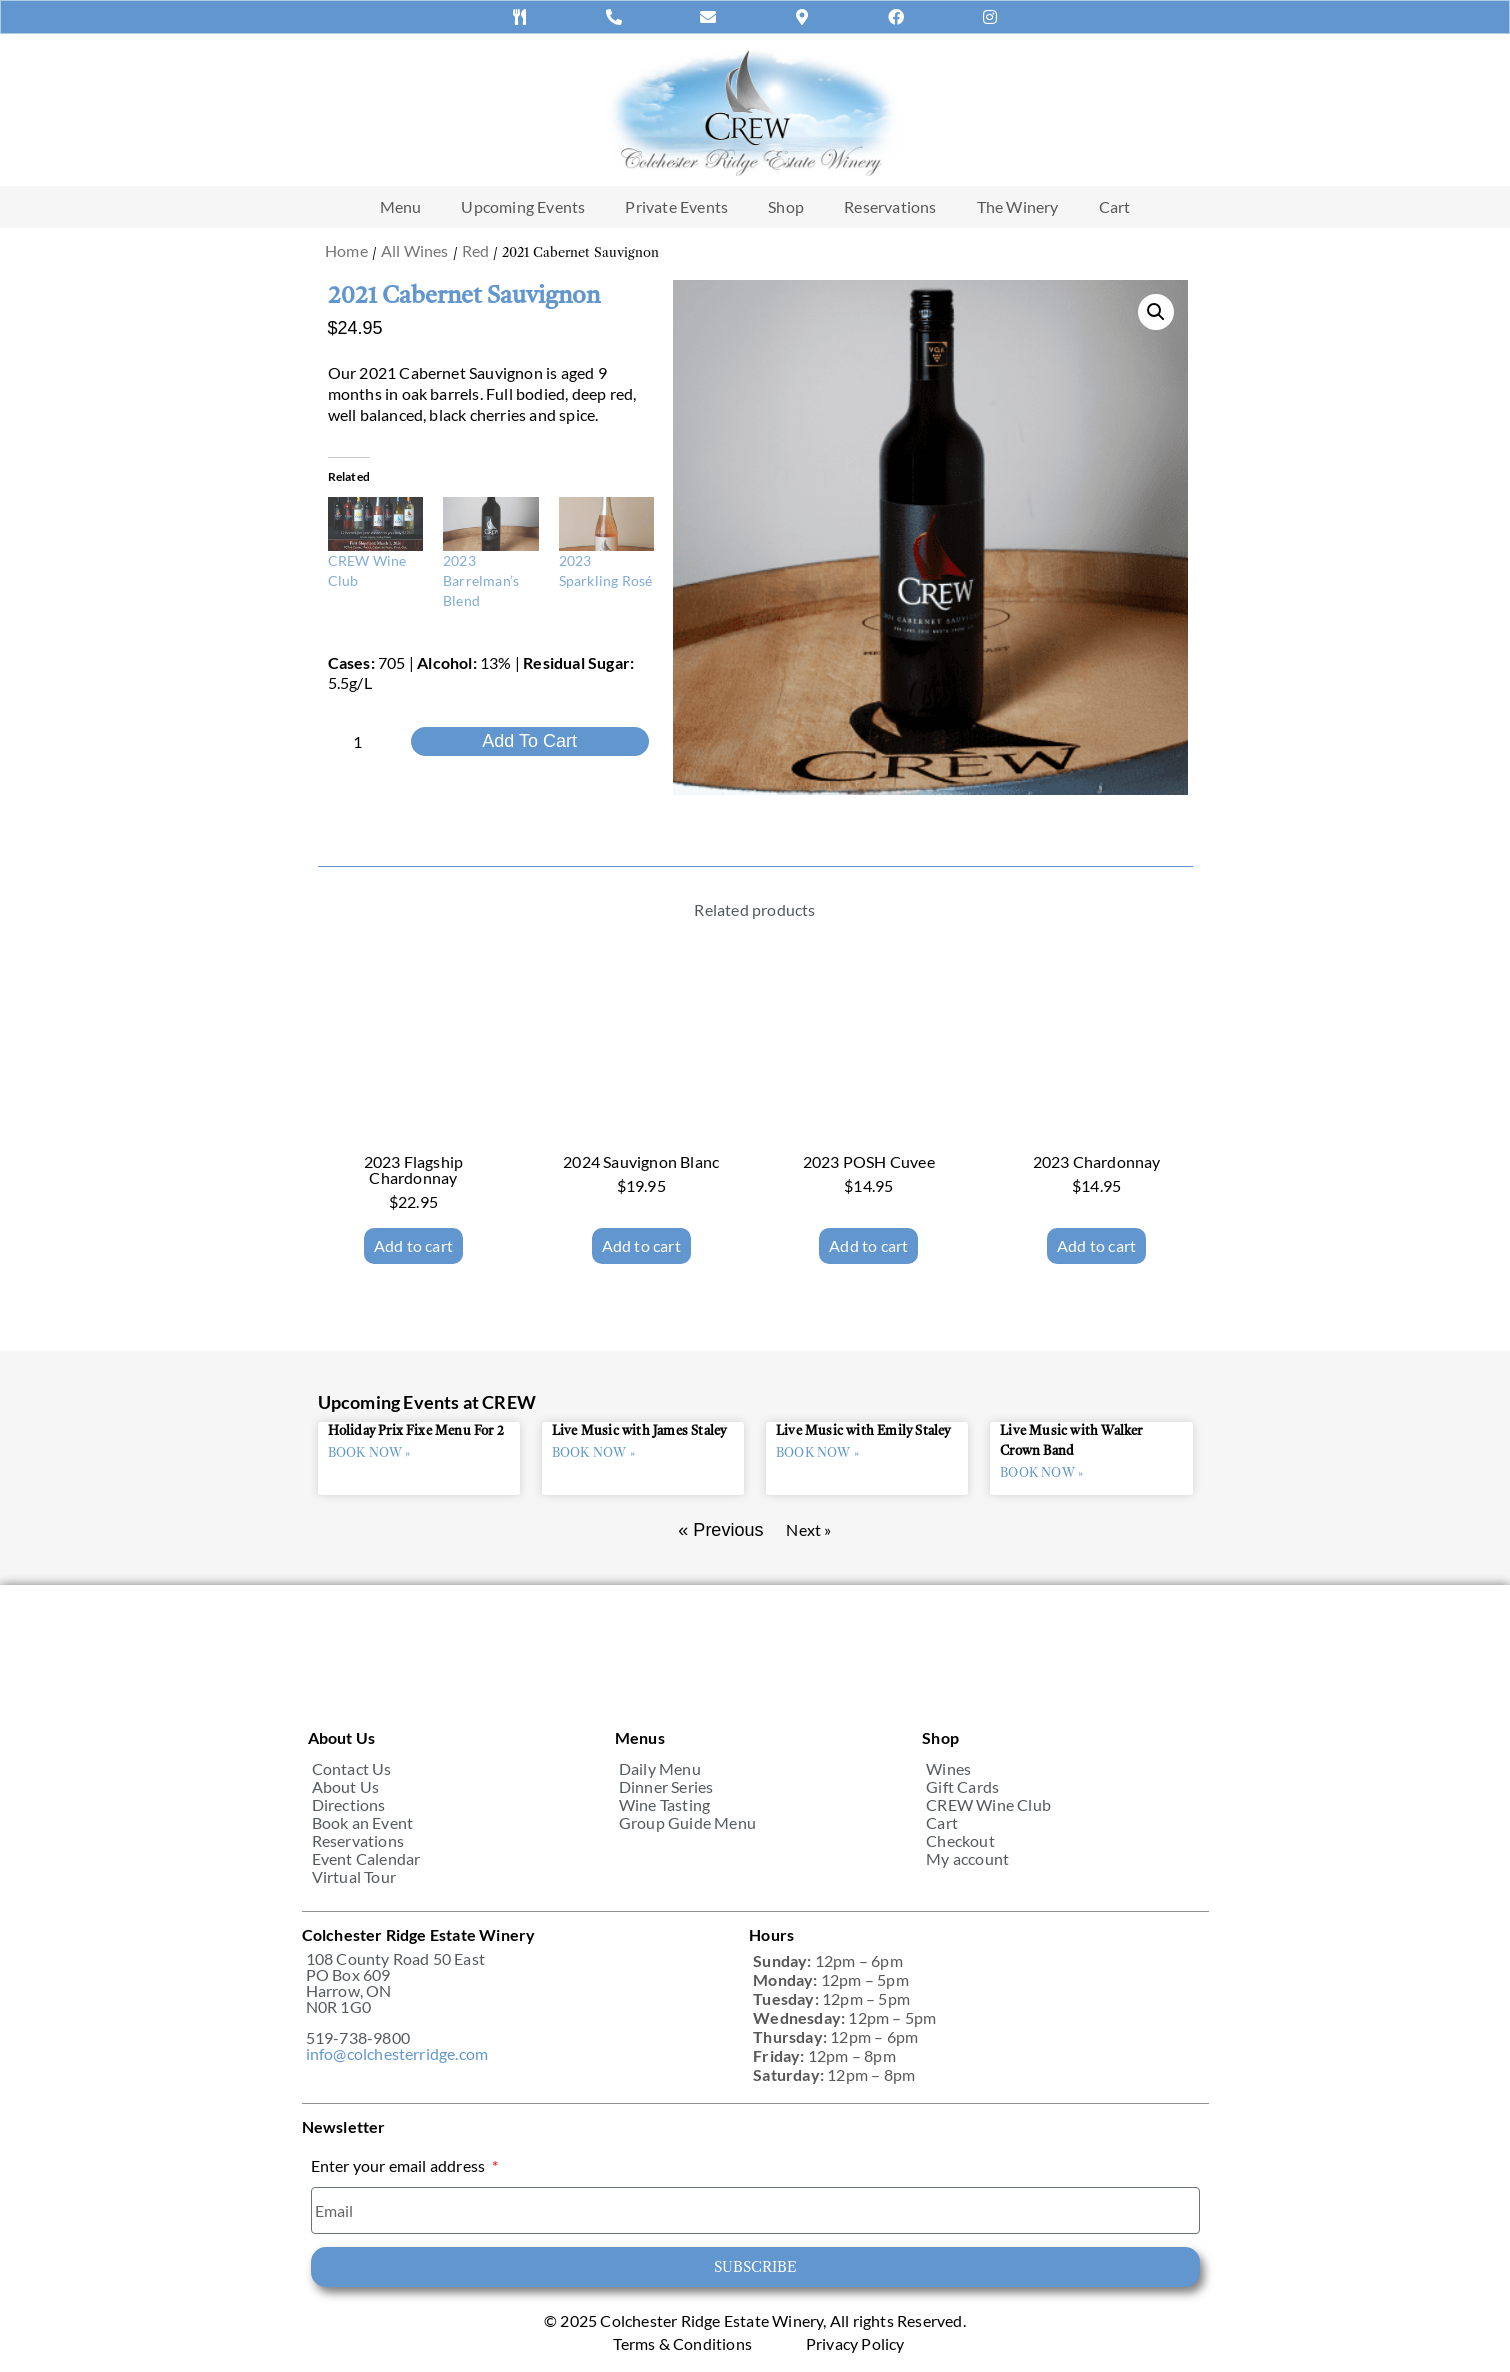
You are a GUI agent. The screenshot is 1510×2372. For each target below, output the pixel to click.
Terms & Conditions (682, 2344)
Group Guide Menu (687, 1823)
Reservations (890, 206)
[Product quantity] (366, 741)
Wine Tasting (664, 1805)
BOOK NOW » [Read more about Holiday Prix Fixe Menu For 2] (369, 1452)
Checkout (960, 1841)
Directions (349, 1805)
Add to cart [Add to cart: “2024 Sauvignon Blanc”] (641, 1245)
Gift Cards (962, 1787)
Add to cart (529, 741)
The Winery (1018, 206)
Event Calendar (366, 1859)
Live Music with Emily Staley (863, 1431)
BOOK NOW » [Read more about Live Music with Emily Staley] (817, 1452)
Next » (808, 1529)
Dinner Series (666, 1787)
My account (967, 1859)
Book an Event (363, 1823)
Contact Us (352, 1769)
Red (476, 250)
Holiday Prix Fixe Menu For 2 (416, 1431)
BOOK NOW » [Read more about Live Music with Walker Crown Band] (1041, 1472)
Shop (786, 206)
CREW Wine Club (988, 1805)
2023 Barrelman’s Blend (481, 580)
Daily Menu (660, 1769)
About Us (346, 1787)
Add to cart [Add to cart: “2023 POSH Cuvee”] (868, 1245)
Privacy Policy (855, 2344)
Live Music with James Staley (639, 1431)
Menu (401, 206)
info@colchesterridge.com (397, 2053)
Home (346, 250)
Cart (1115, 206)
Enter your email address (400, 2166)
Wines (948, 1769)
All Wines (415, 250)
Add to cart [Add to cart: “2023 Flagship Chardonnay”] (413, 1245)
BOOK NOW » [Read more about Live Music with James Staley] (593, 1452)
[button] (1156, 312)
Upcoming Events (523, 206)
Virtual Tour (354, 1877)
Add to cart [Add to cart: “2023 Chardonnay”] (1096, 1245)
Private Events (676, 206)
